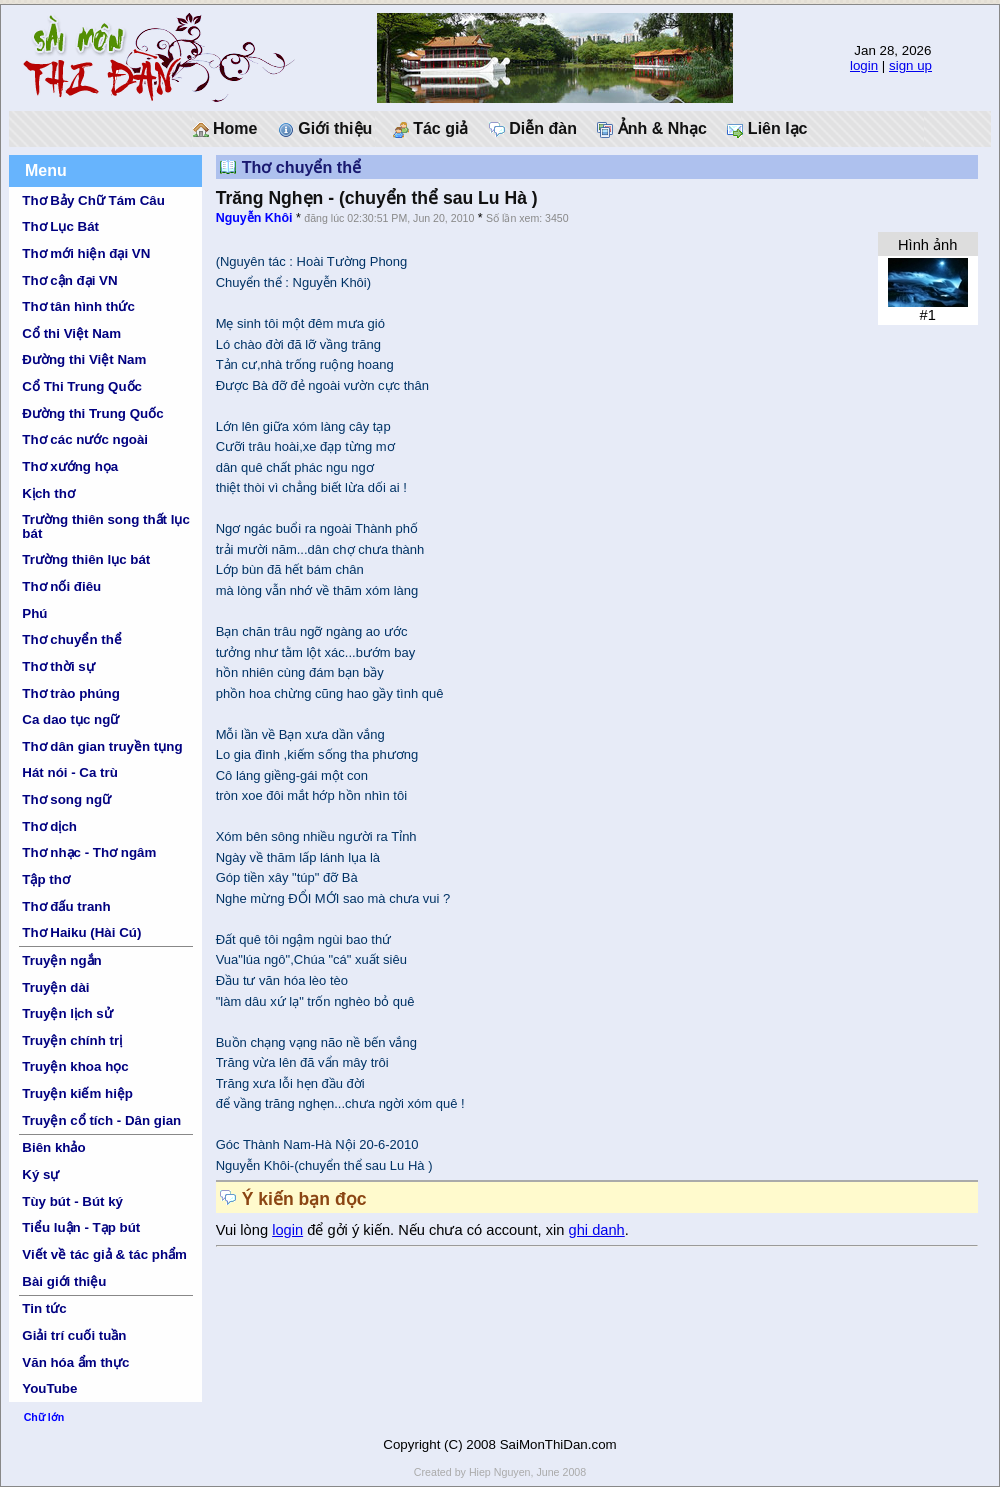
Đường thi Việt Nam (84, 359)
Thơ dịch (49, 826)
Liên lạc (767, 129)
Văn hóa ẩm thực (75, 1362)
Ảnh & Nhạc (652, 129)
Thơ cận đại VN (69, 280)
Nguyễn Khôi (254, 218)
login (864, 65)
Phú (34, 613)
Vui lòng (244, 1230)
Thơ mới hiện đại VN (86, 253)
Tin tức (44, 1308)
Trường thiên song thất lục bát (106, 526)
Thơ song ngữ (66, 799)
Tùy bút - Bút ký (72, 1201)
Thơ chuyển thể (72, 639)
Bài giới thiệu (64, 1281)
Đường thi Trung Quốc (92, 413)
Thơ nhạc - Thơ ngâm (89, 852)
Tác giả (431, 129)
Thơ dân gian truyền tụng (102, 746)
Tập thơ (46, 879)
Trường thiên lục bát (86, 559)
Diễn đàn (533, 129)
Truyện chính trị (72, 1040)
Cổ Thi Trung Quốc (82, 386)
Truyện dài (55, 987)
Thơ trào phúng (71, 693)
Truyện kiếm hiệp (77, 1093)
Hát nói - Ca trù (70, 772)
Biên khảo (53, 1147)
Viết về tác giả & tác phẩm (104, 1254)
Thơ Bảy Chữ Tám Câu (93, 200)
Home (225, 129)
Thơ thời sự (58, 666)
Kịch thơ (48, 493)
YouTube (49, 1388)
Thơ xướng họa (70, 466)
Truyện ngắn (61, 960)
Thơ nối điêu (61, 586)
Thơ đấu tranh (66, 906)
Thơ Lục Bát (60, 226)
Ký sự (40, 1174)
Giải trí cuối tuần (74, 1335)
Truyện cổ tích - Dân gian (101, 1120)
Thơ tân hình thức (78, 306)
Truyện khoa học (75, 1066)
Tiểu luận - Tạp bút (81, 1227)
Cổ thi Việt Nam (71, 333)
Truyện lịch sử (67, 1013)
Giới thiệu (325, 129)
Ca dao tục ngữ (70, 719)
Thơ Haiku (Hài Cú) (81, 932)
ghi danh (597, 1230)
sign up (910, 65)
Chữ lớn (44, 1417)
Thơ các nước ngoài (85, 439)
